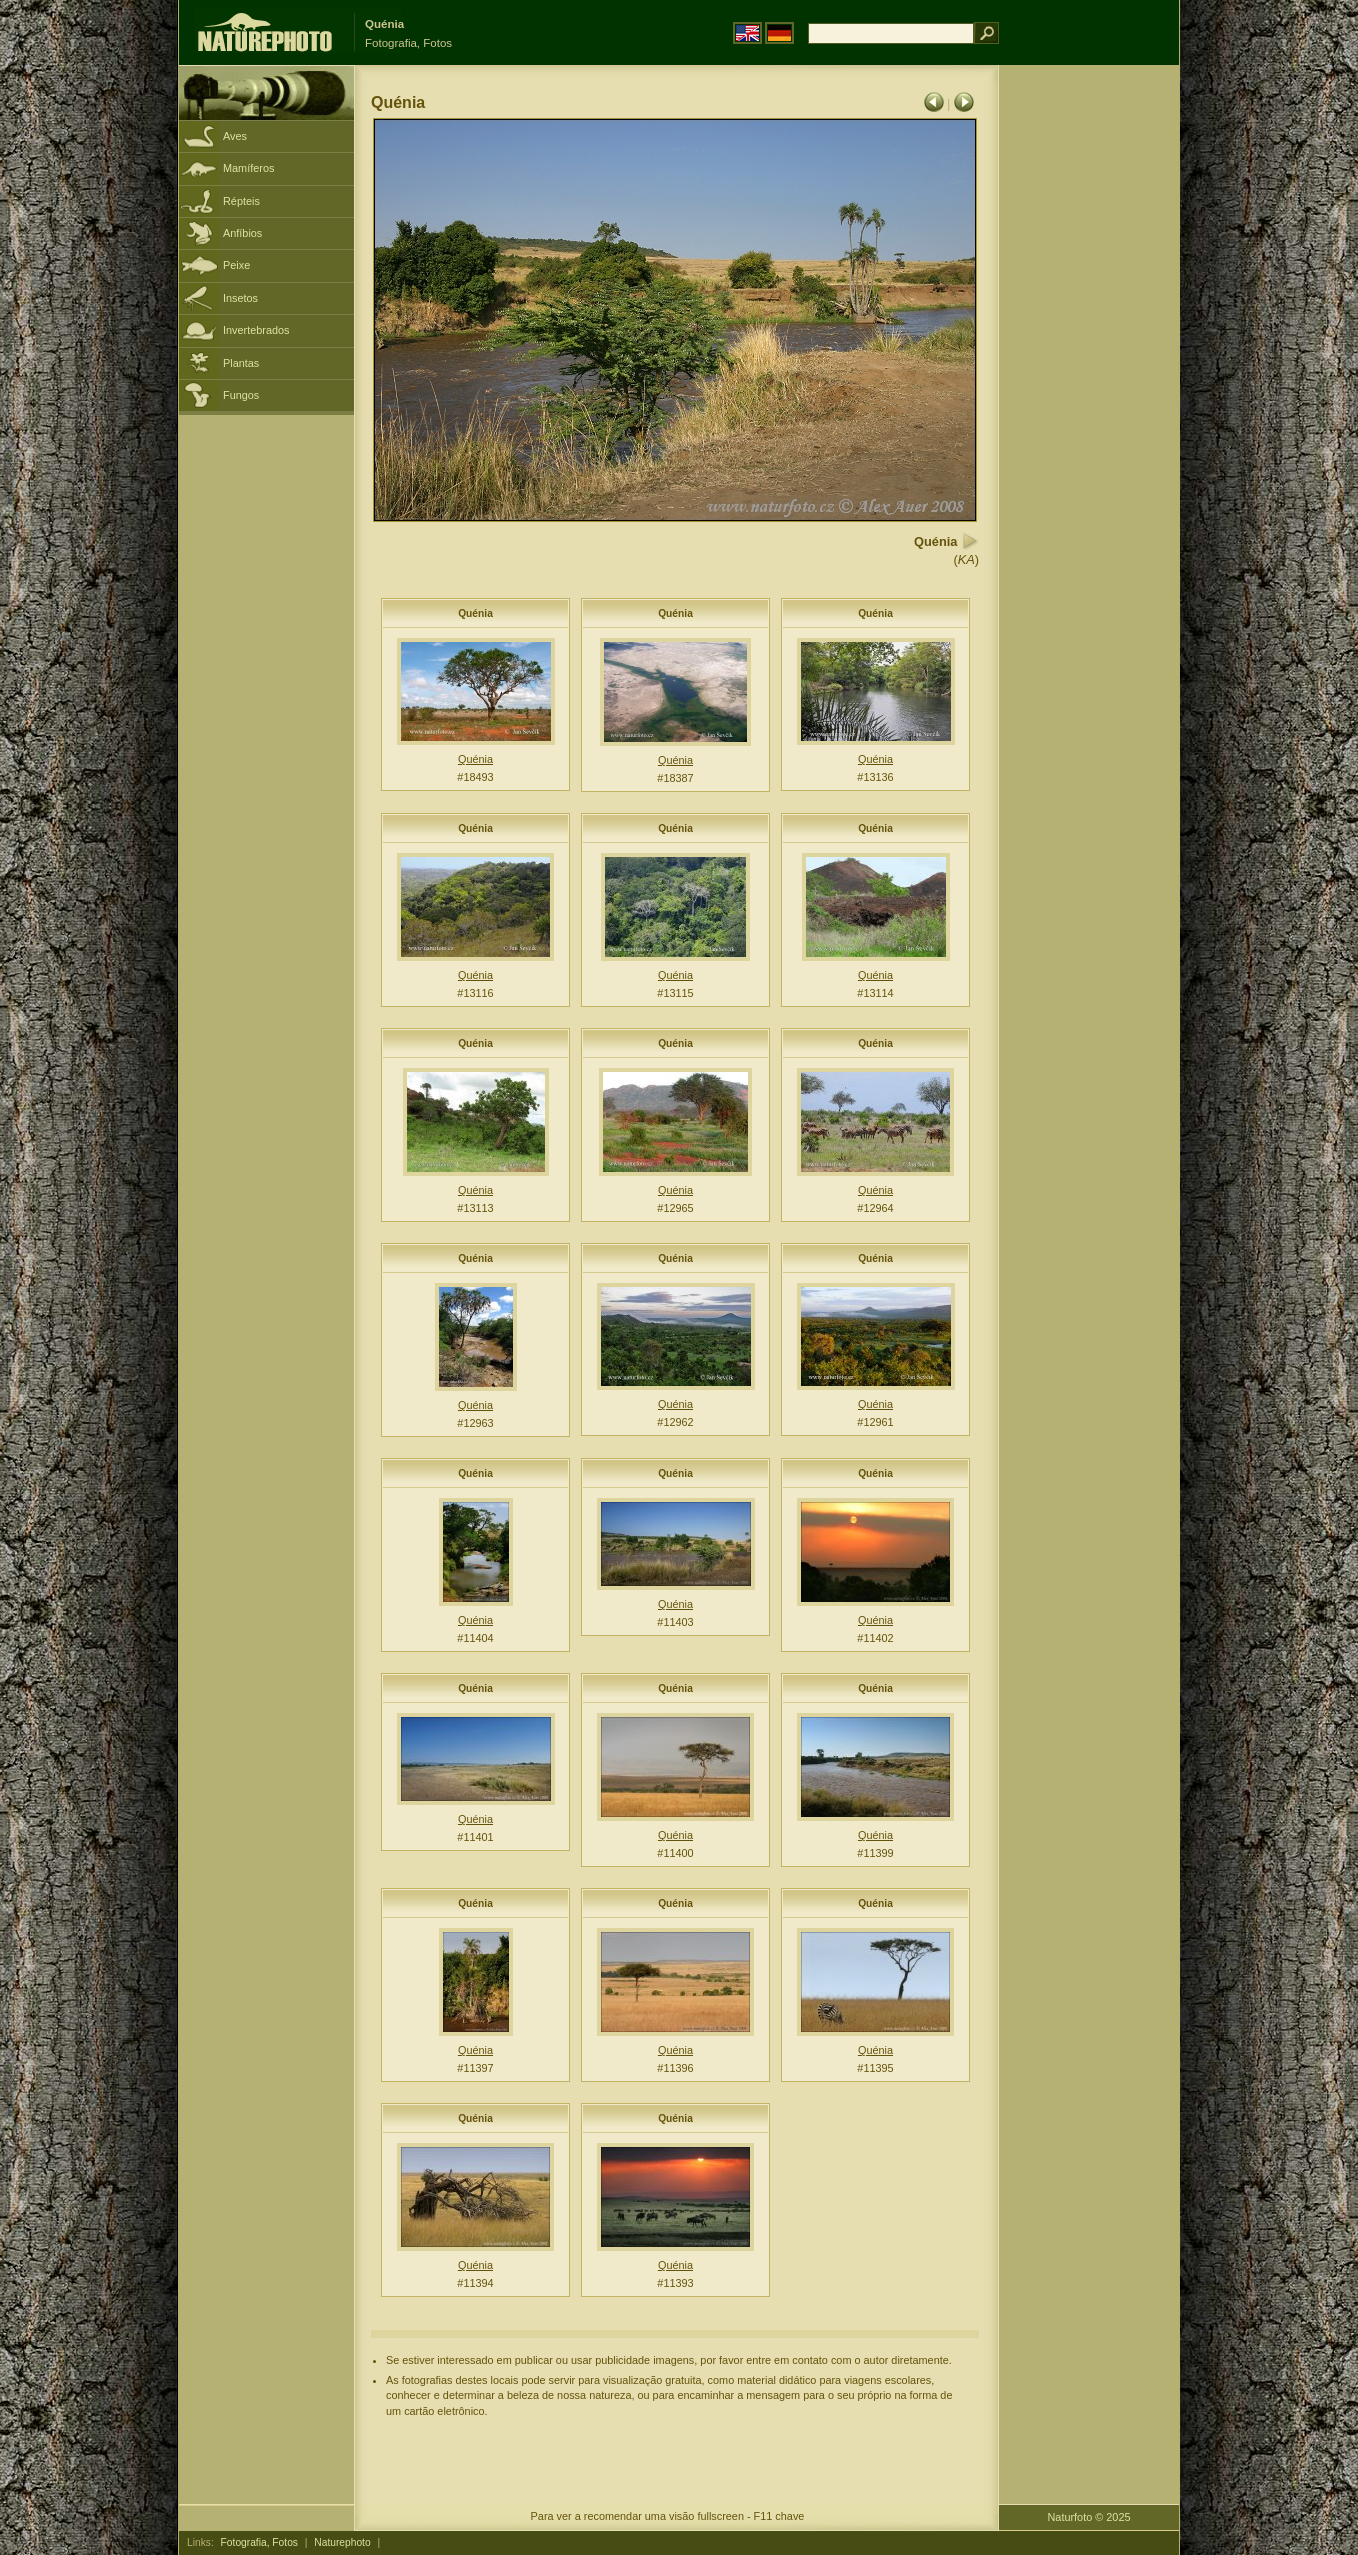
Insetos (240, 298)
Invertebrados (256, 330)
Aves (235, 136)
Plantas (241, 363)
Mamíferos (248, 168)
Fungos (241, 395)
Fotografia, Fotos (259, 2542)
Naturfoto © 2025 (1089, 2517)
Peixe (236, 265)
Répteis (241, 201)
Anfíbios (242, 233)
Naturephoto (342, 2542)
